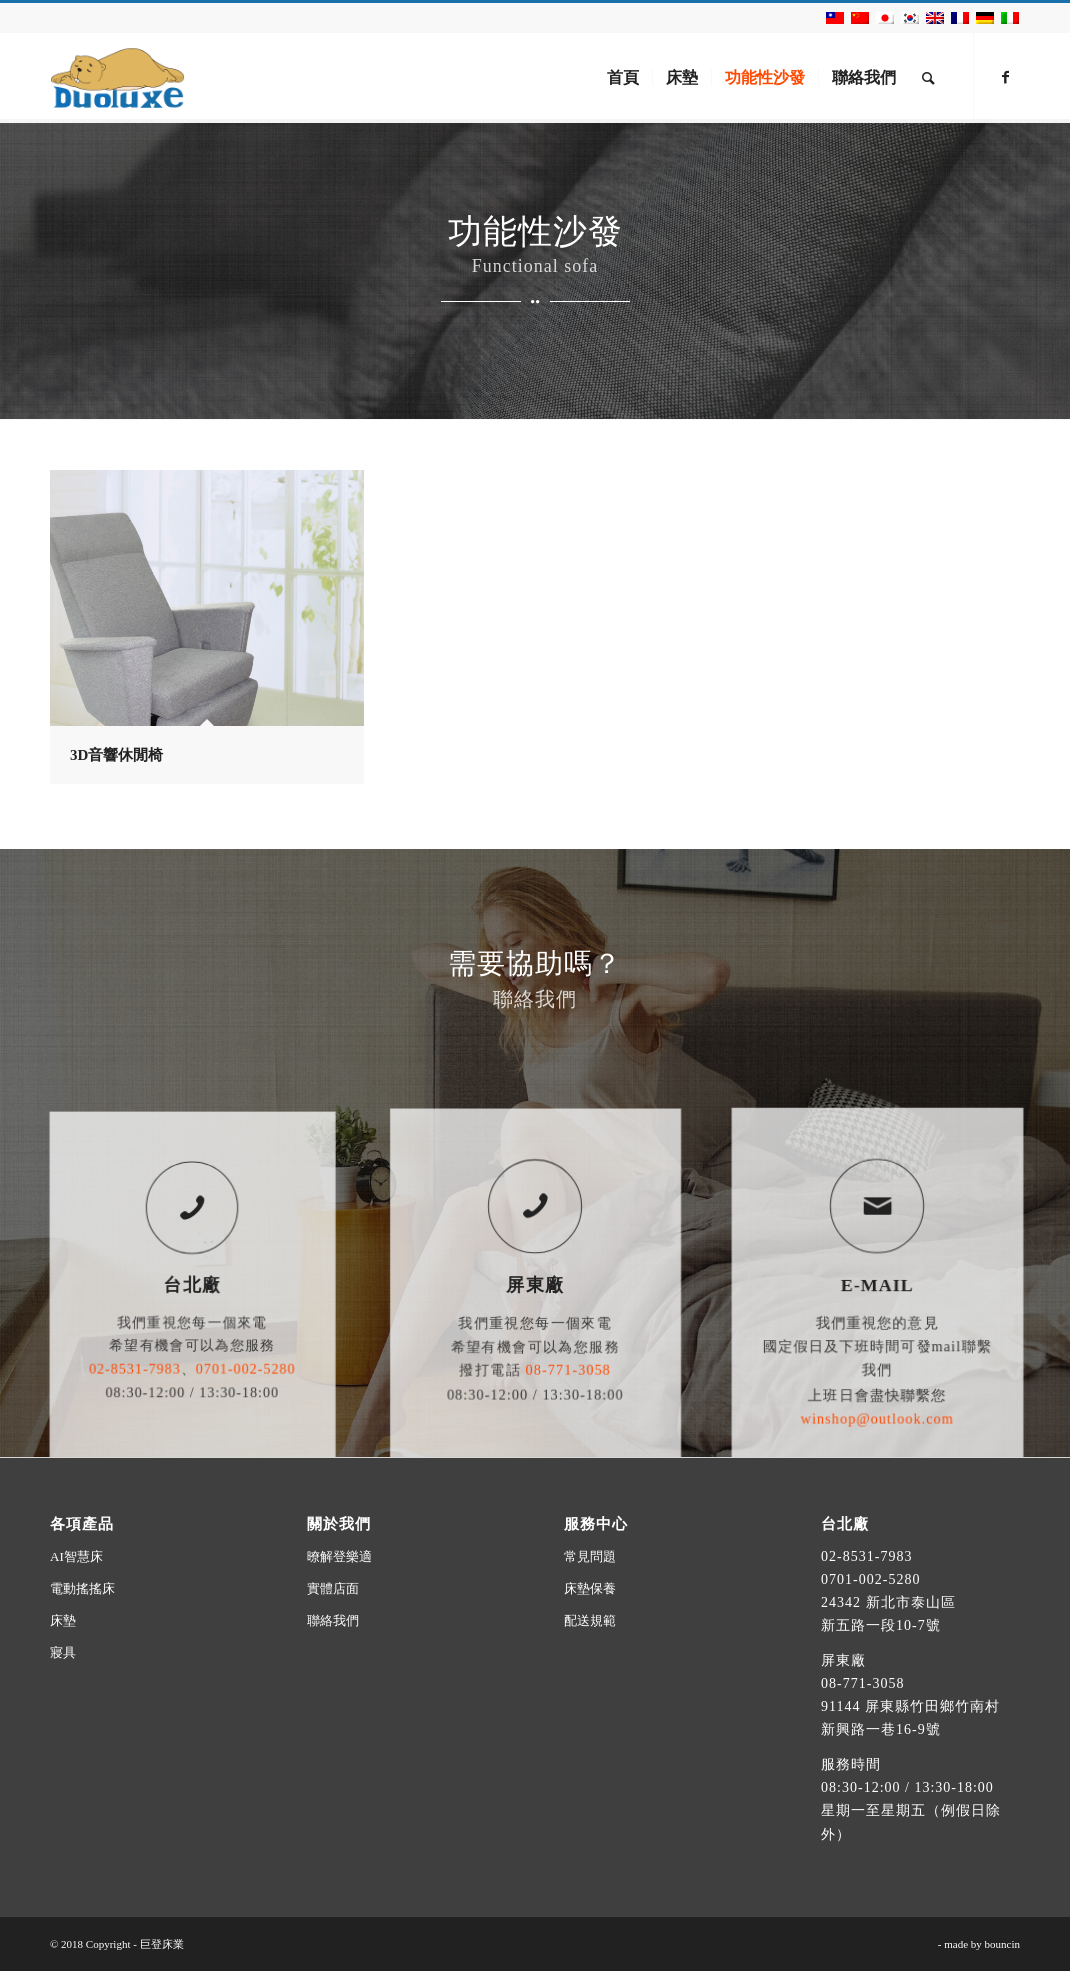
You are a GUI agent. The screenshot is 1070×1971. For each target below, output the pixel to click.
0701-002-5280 (870, 1579)
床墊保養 (590, 1588)
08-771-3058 (862, 1683)
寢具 (63, 1652)
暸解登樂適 (339, 1556)
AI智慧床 (76, 1556)
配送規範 (590, 1620)
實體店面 (333, 1588)
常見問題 (590, 1556)
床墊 (63, 1620)
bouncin (1002, 1944)
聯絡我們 (333, 1620)
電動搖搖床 (82, 1588)
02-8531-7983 (866, 1556)
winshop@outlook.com (877, 1376)
